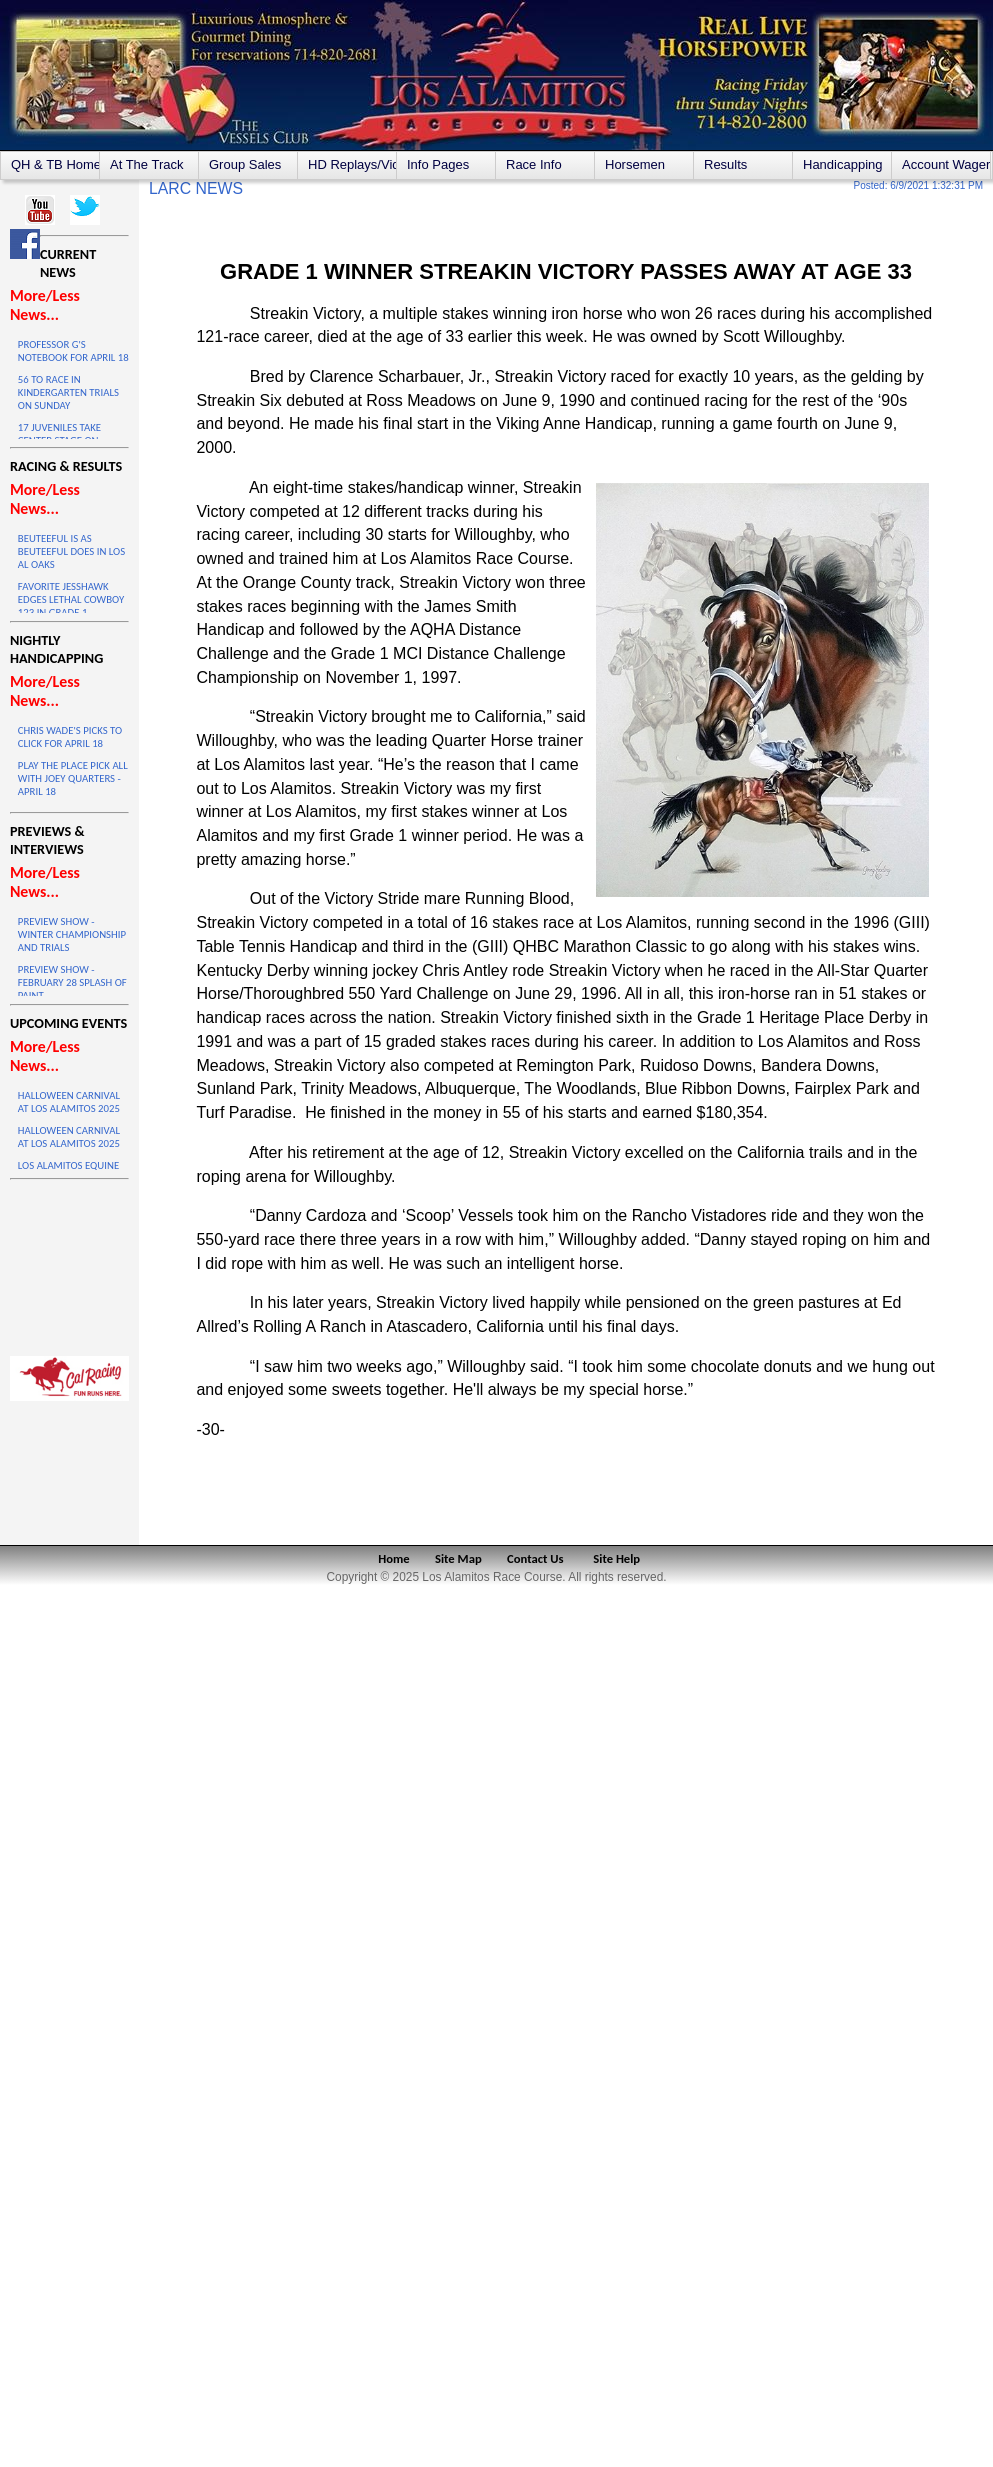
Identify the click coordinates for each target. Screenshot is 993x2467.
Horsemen (635, 164)
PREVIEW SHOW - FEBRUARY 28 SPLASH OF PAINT (72, 982)
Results (725, 164)
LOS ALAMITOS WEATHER (69, 1263)
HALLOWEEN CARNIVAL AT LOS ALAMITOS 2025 (69, 1102)
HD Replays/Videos (352, 164)
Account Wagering (946, 164)
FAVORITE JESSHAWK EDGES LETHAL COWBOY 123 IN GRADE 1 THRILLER (71, 606)
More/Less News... (45, 305)
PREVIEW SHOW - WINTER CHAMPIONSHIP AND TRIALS (72, 934)
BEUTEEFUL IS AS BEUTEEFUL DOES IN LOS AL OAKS (71, 551)
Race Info (534, 164)
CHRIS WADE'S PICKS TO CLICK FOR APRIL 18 (70, 737)
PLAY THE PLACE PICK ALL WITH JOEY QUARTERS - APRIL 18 (73, 778)
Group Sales (245, 164)
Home (393, 1558)
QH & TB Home (55, 164)
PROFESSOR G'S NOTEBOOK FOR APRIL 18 (73, 351)
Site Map (458, 1558)
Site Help (616, 1558)
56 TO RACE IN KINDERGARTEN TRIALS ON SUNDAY (68, 392)
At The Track (146, 164)
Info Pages (438, 164)
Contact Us (535, 1558)
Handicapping (843, 164)
